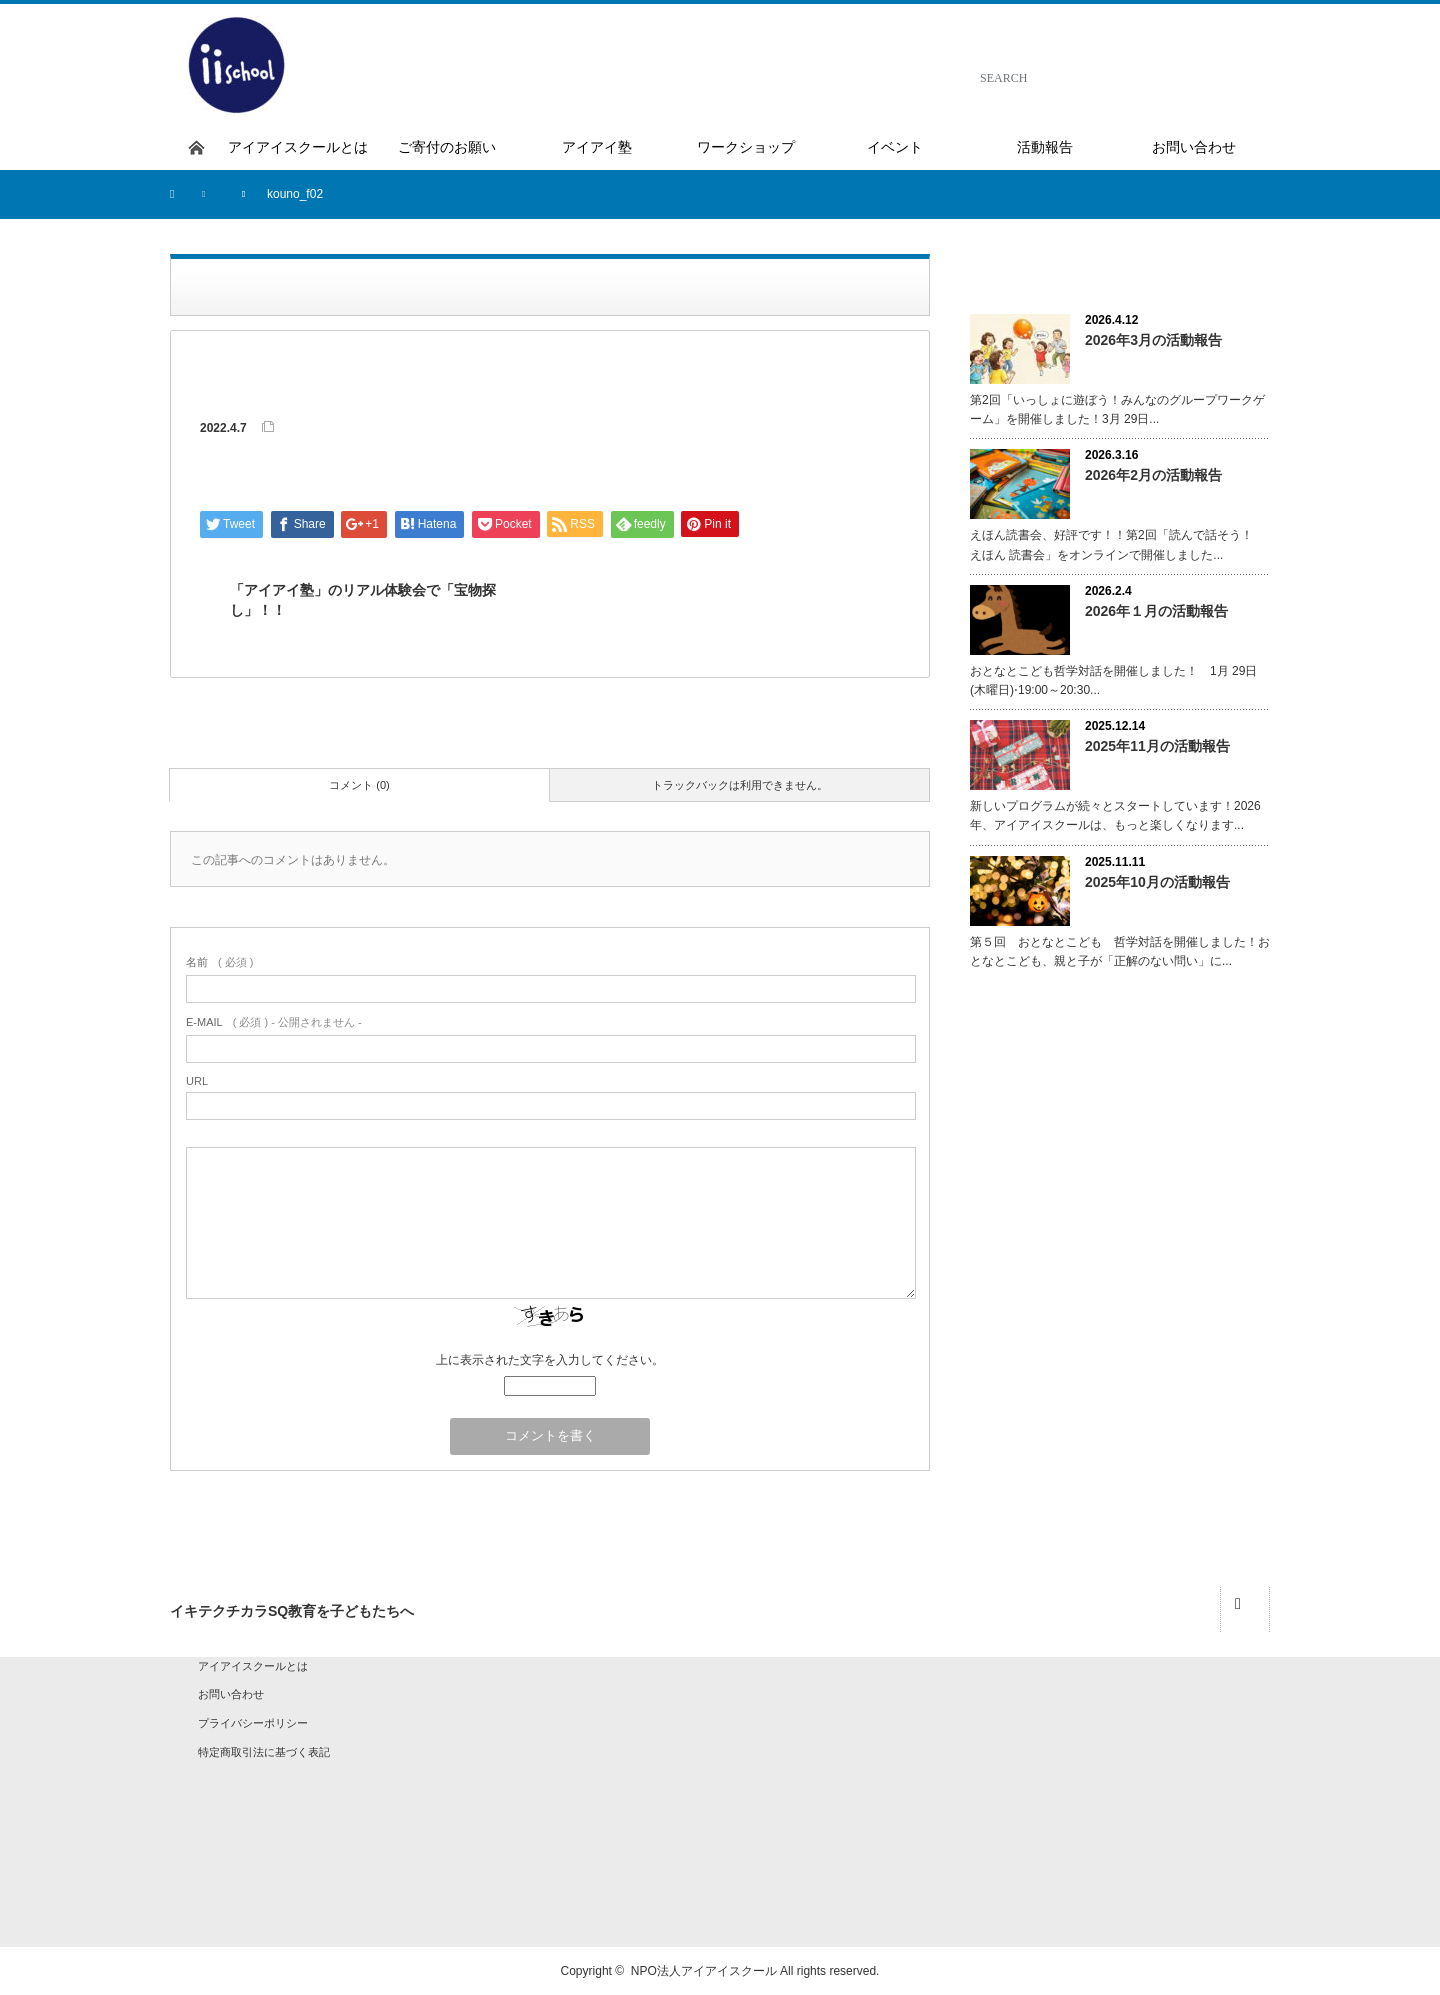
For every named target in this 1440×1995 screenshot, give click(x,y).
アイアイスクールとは (253, 1666)
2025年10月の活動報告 (1157, 882)
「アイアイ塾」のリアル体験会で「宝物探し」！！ (363, 600)
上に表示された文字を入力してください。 (550, 1360)
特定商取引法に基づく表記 (264, 1752)
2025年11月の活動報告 (1157, 746)
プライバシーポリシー (253, 1723)
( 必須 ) (219, 962)
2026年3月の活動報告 (1153, 340)
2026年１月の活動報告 (1156, 611)
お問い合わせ (231, 1694)
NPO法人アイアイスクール (704, 1971)
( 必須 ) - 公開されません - (274, 1022)
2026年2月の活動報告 (1153, 475)
